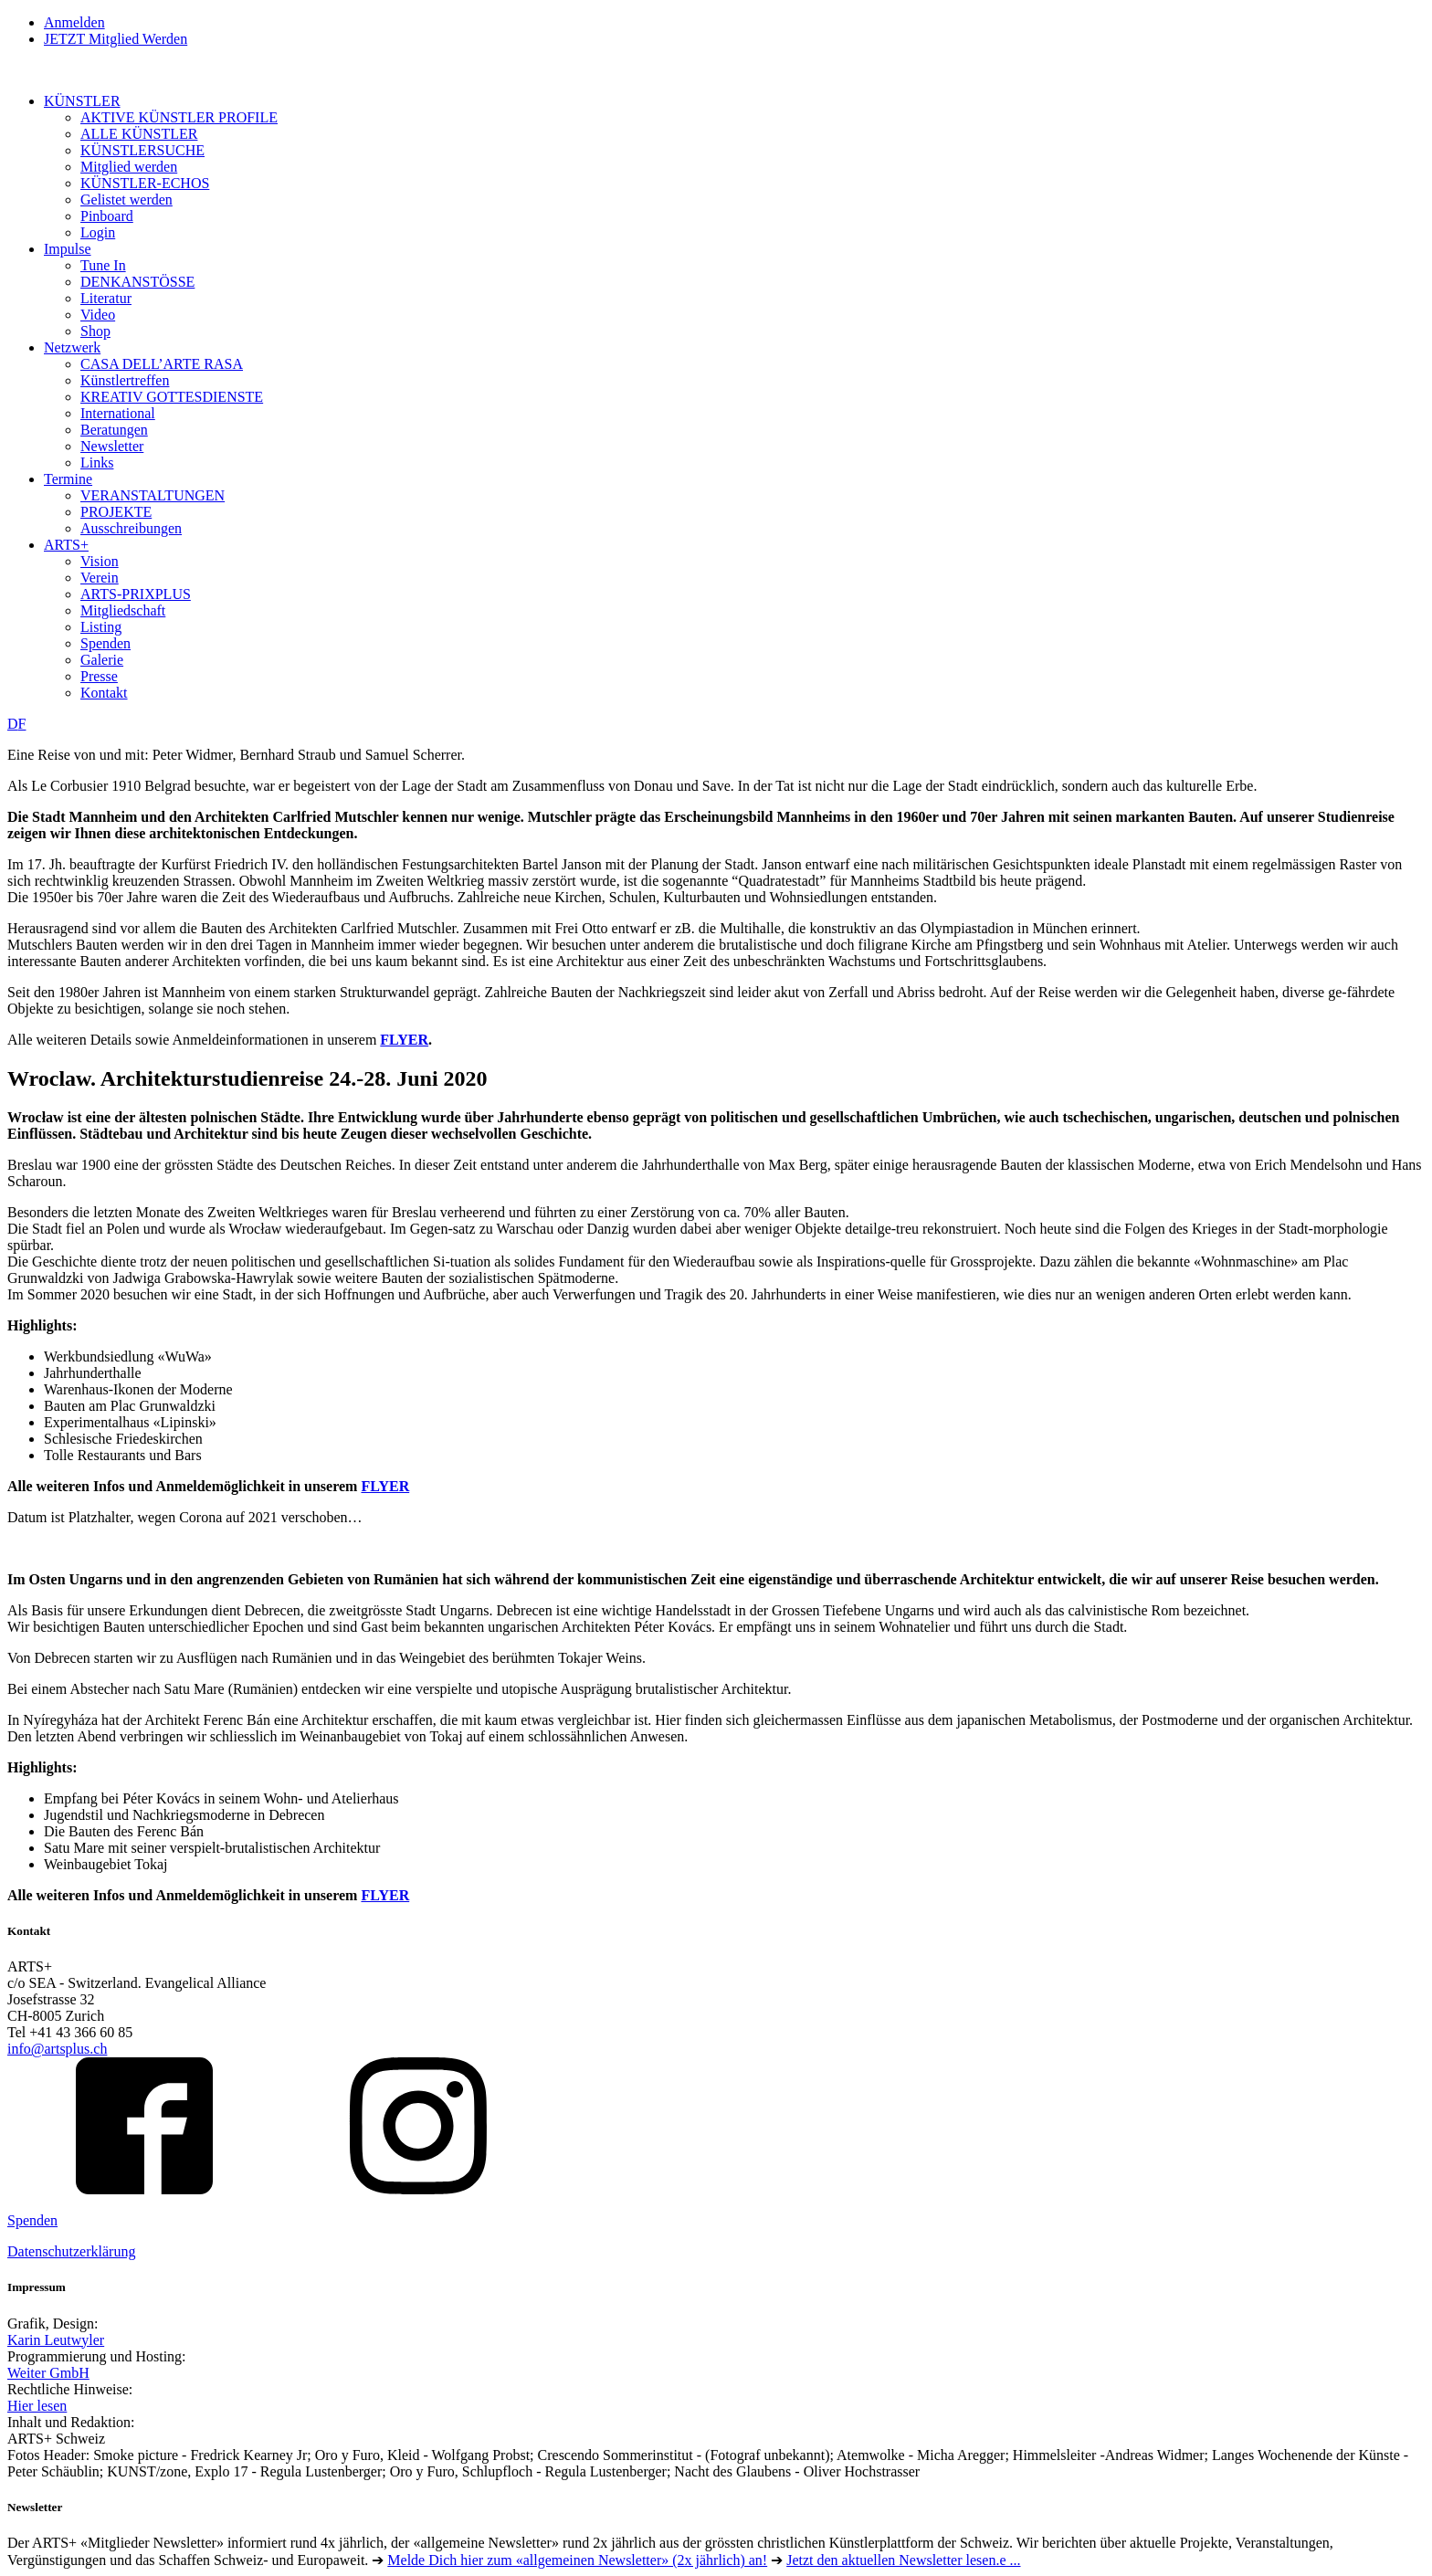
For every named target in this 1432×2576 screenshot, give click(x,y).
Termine (68, 479)
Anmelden (74, 22)
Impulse (67, 249)
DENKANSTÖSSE (137, 281)
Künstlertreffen (124, 380)
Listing (100, 627)
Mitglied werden (128, 166)
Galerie (101, 660)
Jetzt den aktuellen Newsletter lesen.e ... (903, 2560)
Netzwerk (72, 347)
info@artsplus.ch (57, 2048)
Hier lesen (37, 2405)
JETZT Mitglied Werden (115, 39)
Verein (99, 577)
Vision (99, 561)
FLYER (404, 1039)
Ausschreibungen (131, 528)
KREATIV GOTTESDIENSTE (171, 397)
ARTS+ (66, 544)
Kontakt (104, 692)
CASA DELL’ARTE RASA (161, 364)
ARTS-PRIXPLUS (135, 594)
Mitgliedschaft (122, 610)
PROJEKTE (116, 512)
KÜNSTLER (82, 101)
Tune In (103, 265)
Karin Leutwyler (55, 2340)
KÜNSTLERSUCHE (142, 150)
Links (96, 462)
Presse (99, 676)
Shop (95, 331)
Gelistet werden (126, 199)
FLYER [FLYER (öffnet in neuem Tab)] (385, 1895)
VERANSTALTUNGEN (152, 495)
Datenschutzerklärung (71, 2251)
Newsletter (111, 446)
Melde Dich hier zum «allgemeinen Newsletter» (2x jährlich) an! (577, 2560)
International (117, 413)
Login (97, 232)
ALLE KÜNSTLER (138, 134)
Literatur (106, 298)
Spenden (105, 643)
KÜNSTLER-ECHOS (144, 183)
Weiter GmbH (48, 2373)
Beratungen (114, 429)
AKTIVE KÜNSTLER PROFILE (179, 117)
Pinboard (106, 216)
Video (97, 314)
